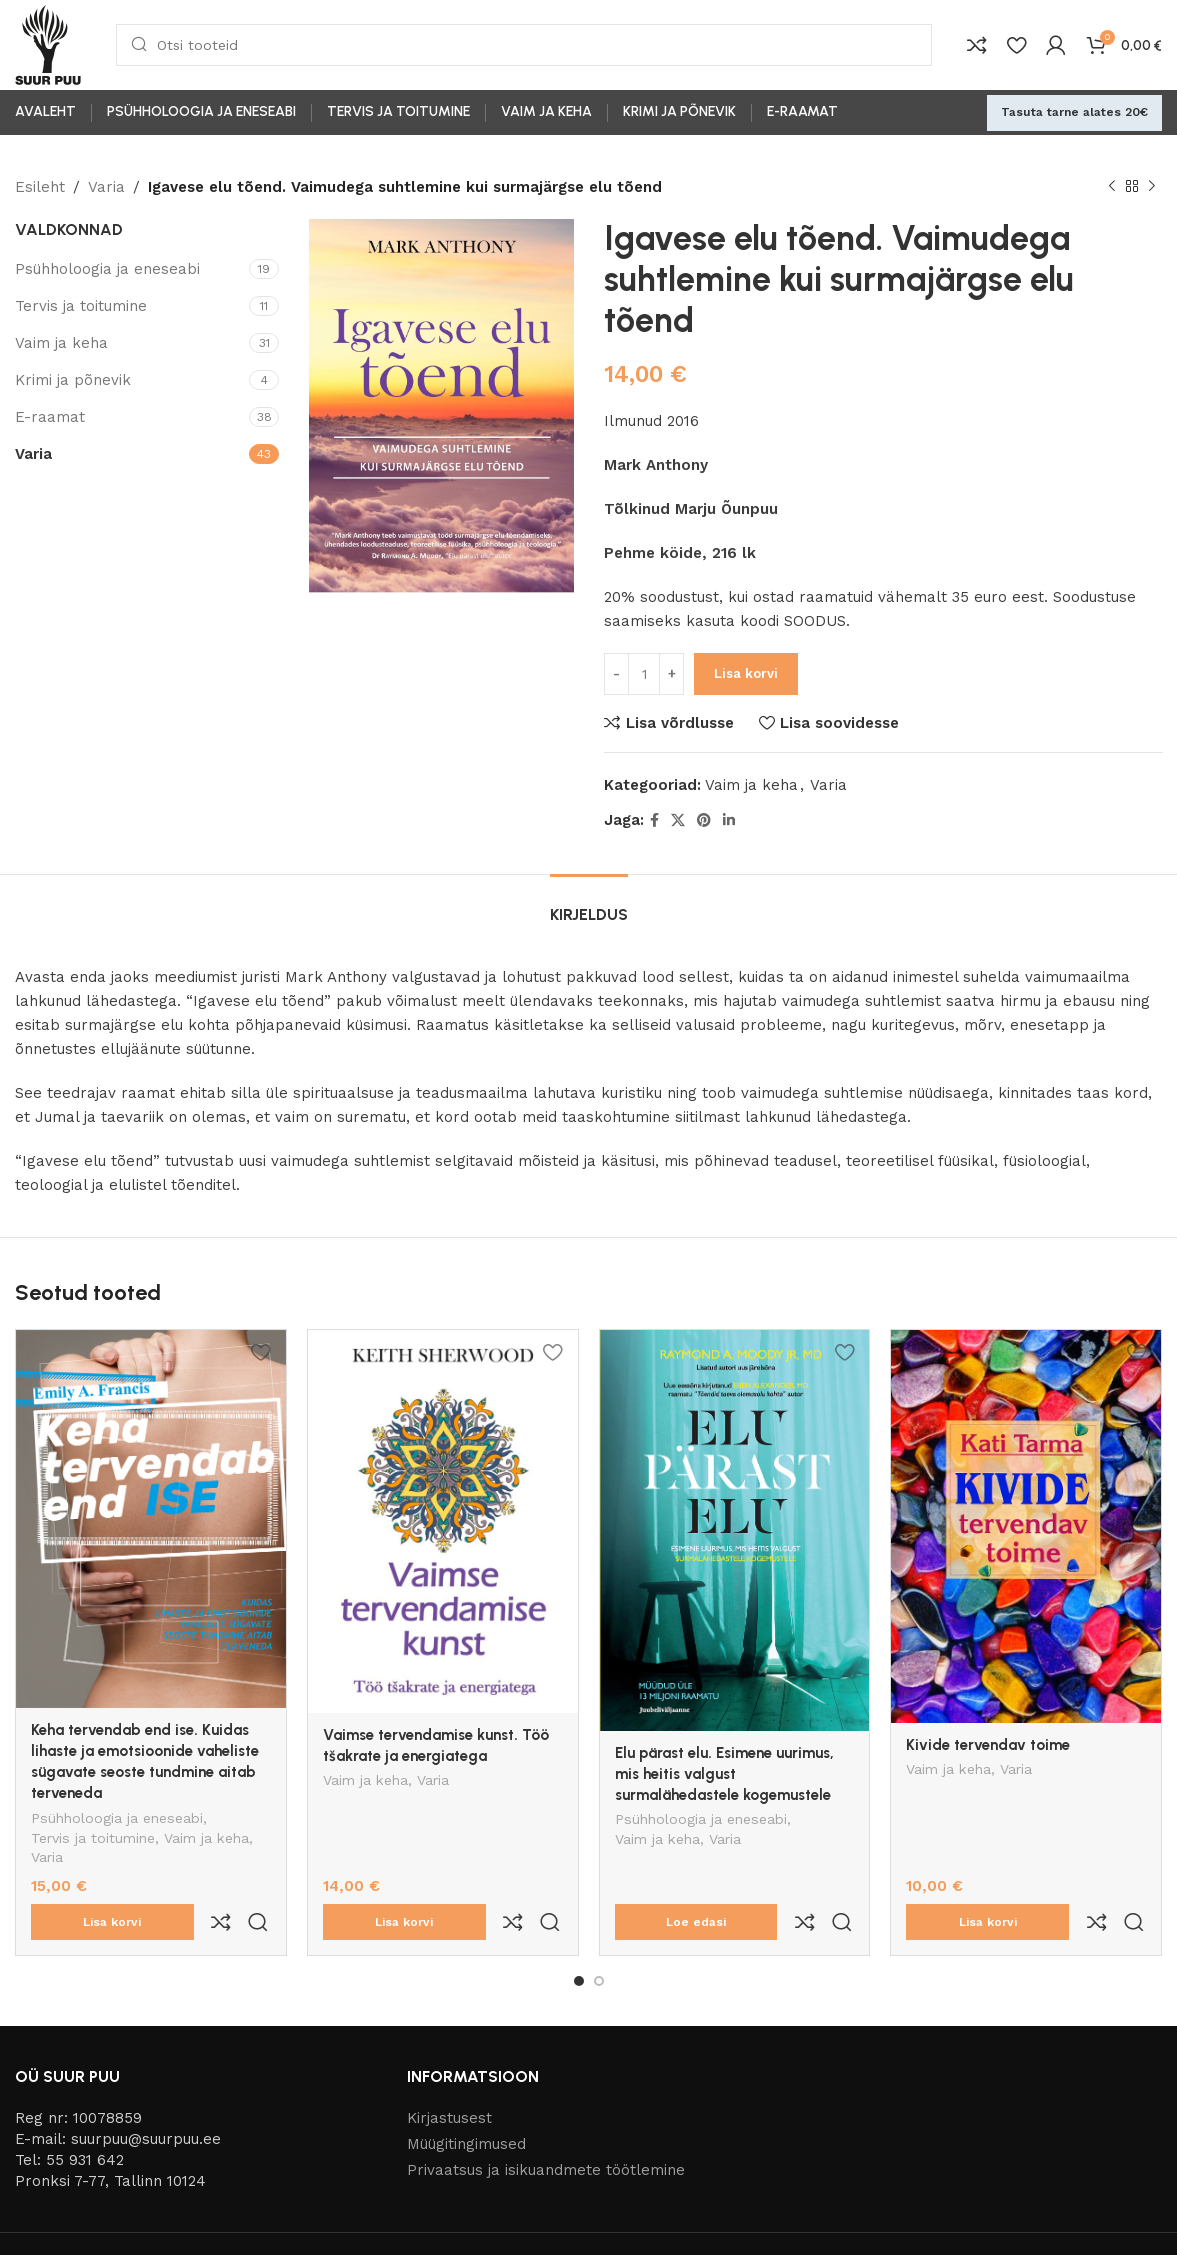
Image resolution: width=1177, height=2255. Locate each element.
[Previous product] (1112, 187)
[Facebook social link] (654, 820)
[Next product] (1152, 187)
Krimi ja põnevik (73, 380)
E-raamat (50, 417)
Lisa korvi (746, 673)
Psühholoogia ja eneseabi (107, 269)
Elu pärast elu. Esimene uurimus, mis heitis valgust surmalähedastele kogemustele (724, 1774)
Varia (106, 187)
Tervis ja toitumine (81, 306)
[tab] (589, 904)
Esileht (40, 187)
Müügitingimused (466, 2102)
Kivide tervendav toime (988, 1745)
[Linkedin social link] (729, 820)
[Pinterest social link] (704, 820)
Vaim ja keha (61, 343)
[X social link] (678, 820)
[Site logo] (48, 44)
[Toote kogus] (644, 674)
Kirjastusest (449, 2076)
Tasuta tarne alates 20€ (1074, 112)
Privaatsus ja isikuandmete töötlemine (546, 2128)
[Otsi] (524, 45)
